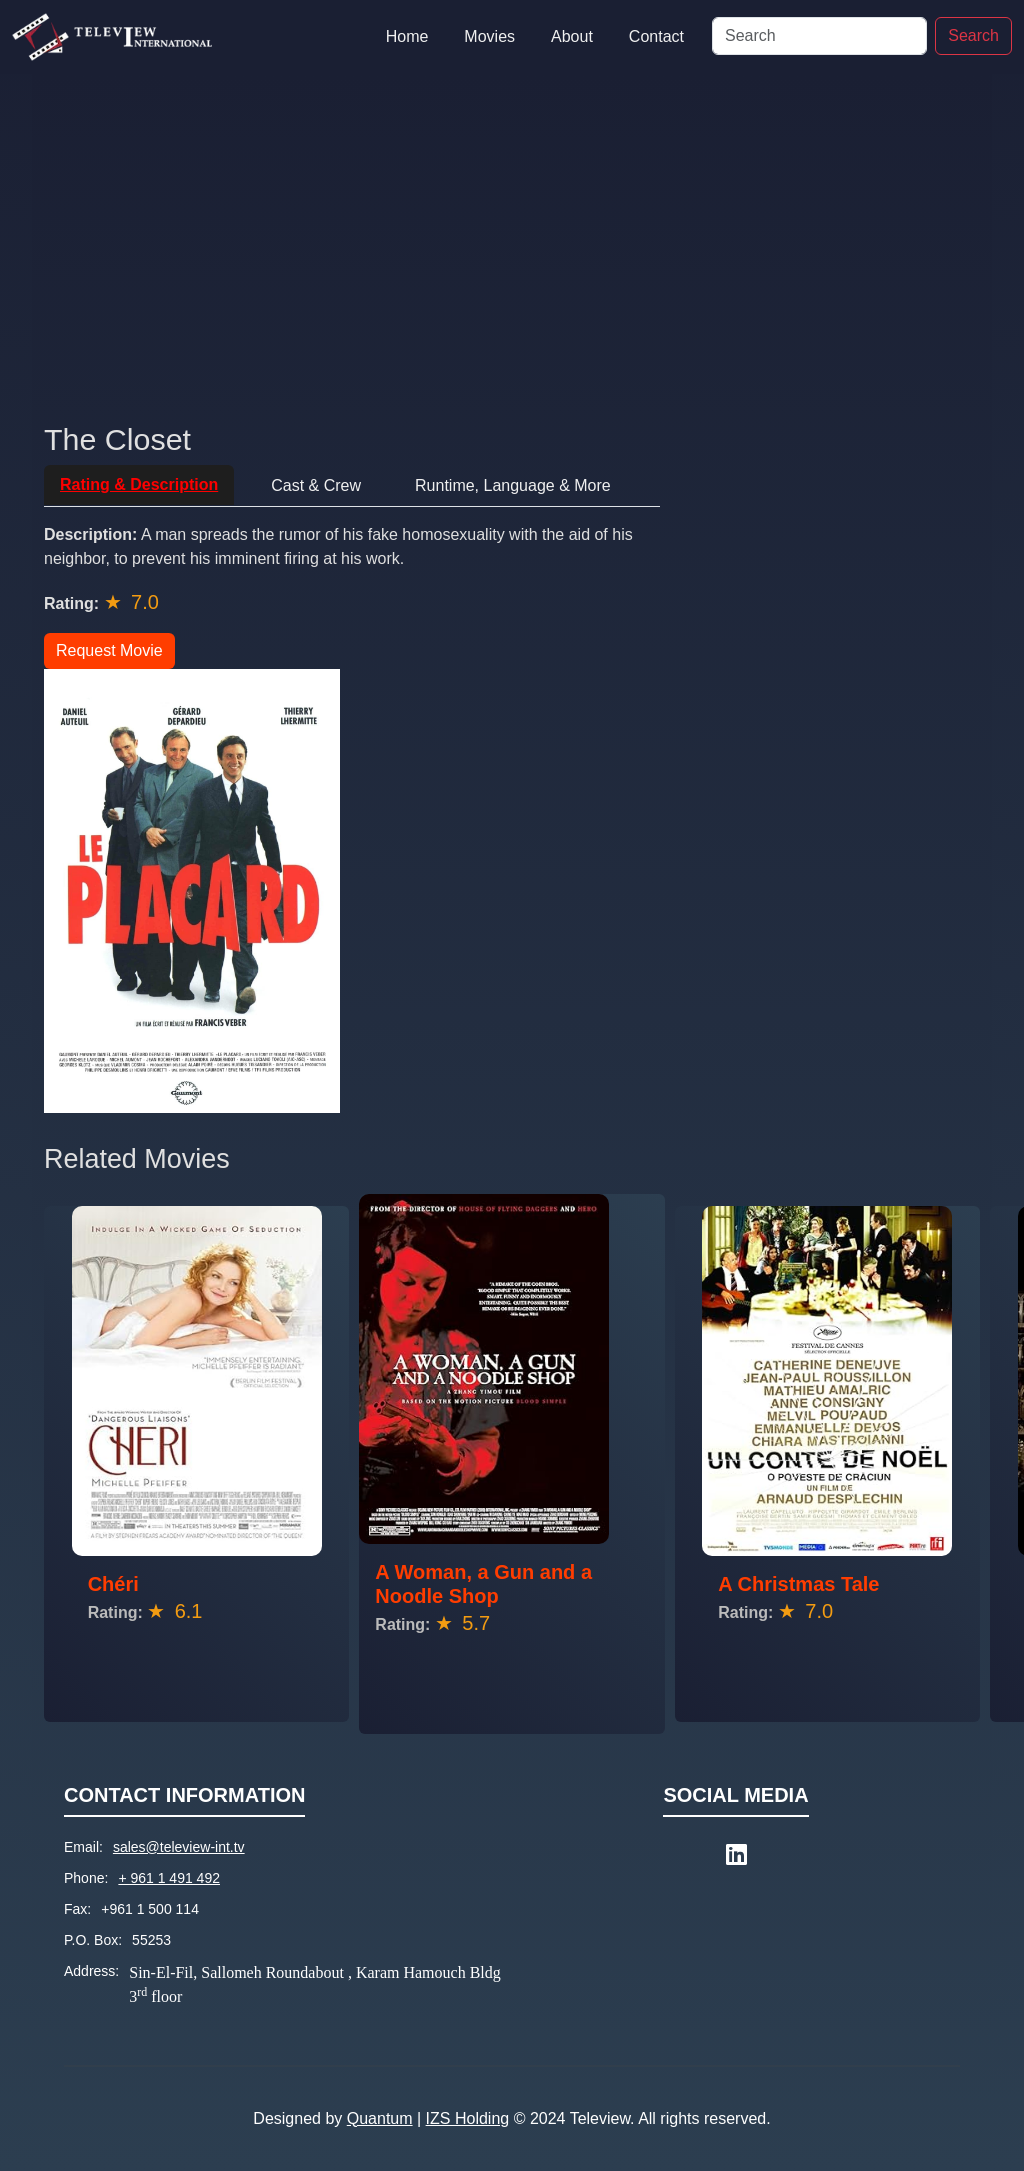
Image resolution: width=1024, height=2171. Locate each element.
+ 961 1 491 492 (169, 1878)
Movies (489, 36)
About (572, 36)
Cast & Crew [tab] (316, 485)
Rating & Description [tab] (139, 484)
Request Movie (109, 650)
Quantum (380, 2118)
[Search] (819, 36)
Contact (656, 36)
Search (973, 35)
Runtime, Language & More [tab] (513, 485)
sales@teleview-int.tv (179, 1847)
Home (407, 36)
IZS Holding (468, 2118)
